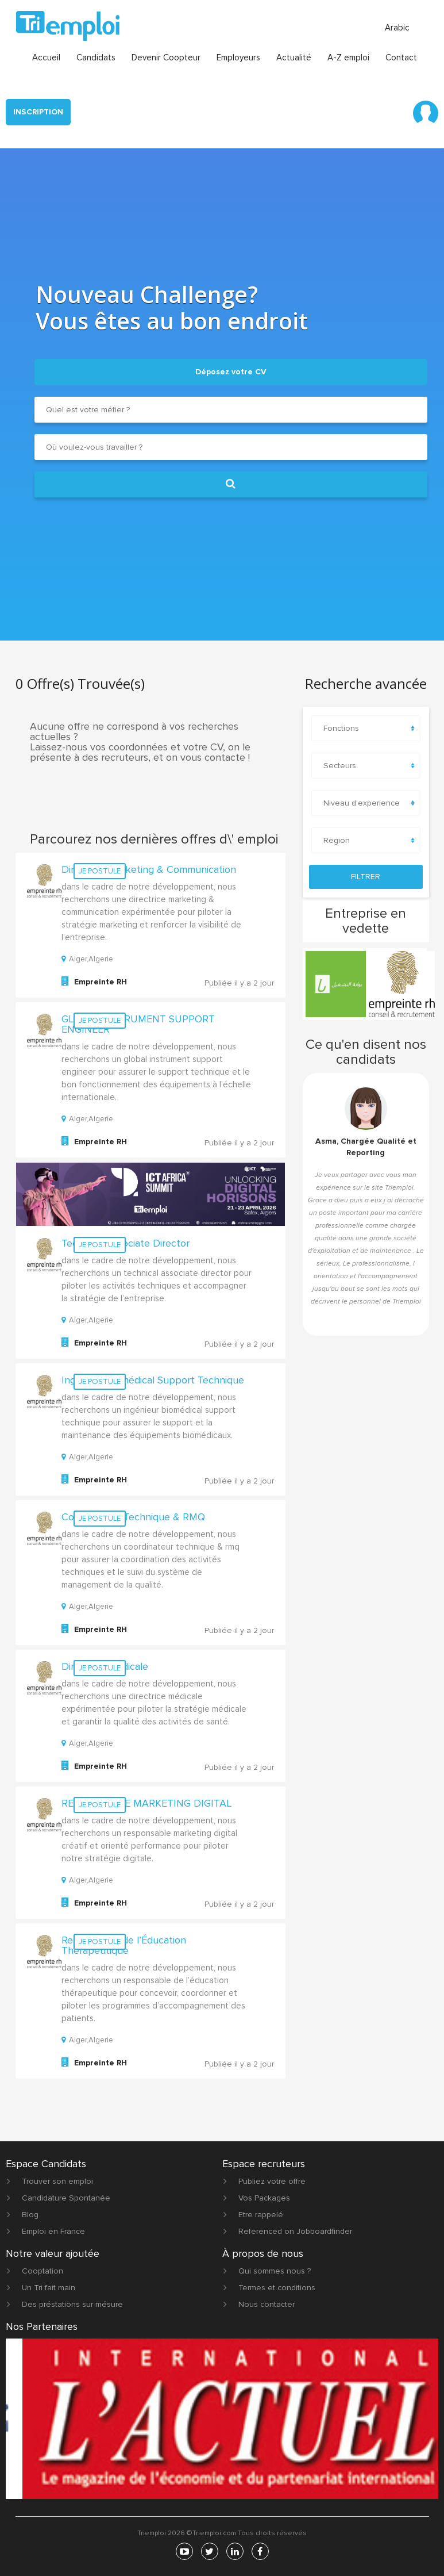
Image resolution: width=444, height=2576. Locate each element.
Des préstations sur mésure (72, 2303)
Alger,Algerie (87, 958)
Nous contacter (266, 2303)
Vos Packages (264, 2197)
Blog (30, 2213)
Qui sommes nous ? (274, 2270)
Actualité (293, 56)
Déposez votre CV (231, 370)
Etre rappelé (260, 2213)
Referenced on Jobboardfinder (295, 2230)
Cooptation (42, 2270)
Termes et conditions (276, 2286)
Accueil (46, 56)
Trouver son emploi (57, 2180)
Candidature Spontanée (66, 2197)
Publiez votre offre (272, 2180)
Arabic (397, 26)
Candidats (95, 56)
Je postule (100, 870)
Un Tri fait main (48, 2286)
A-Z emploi (348, 56)
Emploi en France (53, 2230)
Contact (401, 56)
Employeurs (238, 56)
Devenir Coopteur (166, 56)
